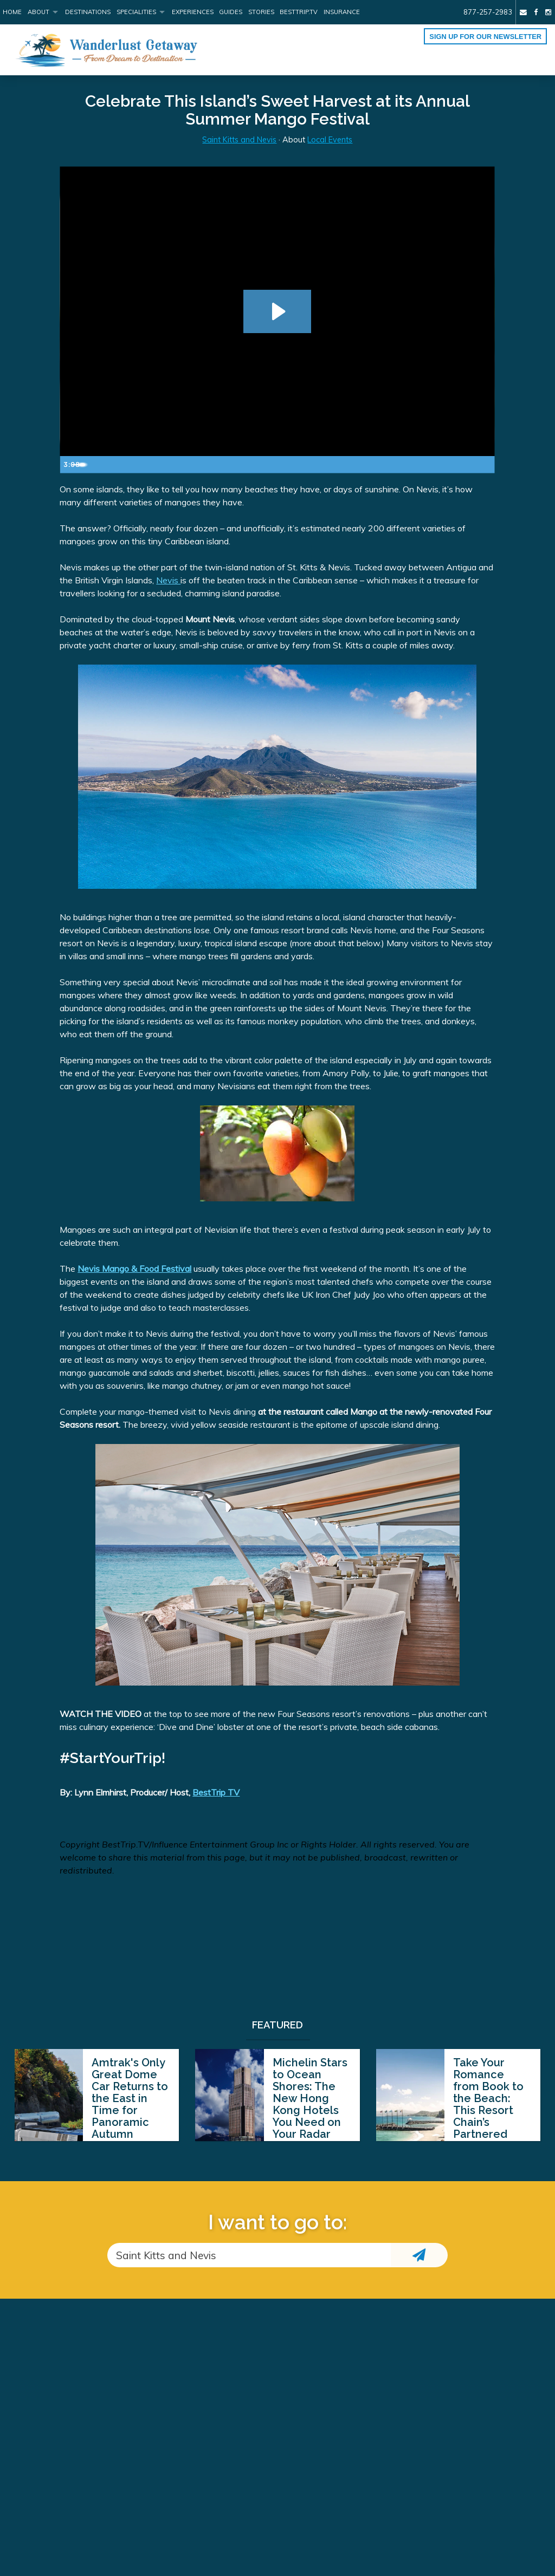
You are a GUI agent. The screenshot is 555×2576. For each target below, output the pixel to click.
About (38, 12)
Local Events (329, 140)
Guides (230, 12)
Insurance (342, 12)
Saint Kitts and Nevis (239, 140)
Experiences (193, 12)
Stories (261, 12)
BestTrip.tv (299, 12)
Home (12, 12)
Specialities (136, 12)
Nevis (168, 580)
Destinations (88, 12)
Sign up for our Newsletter (485, 36)
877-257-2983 (487, 12)
